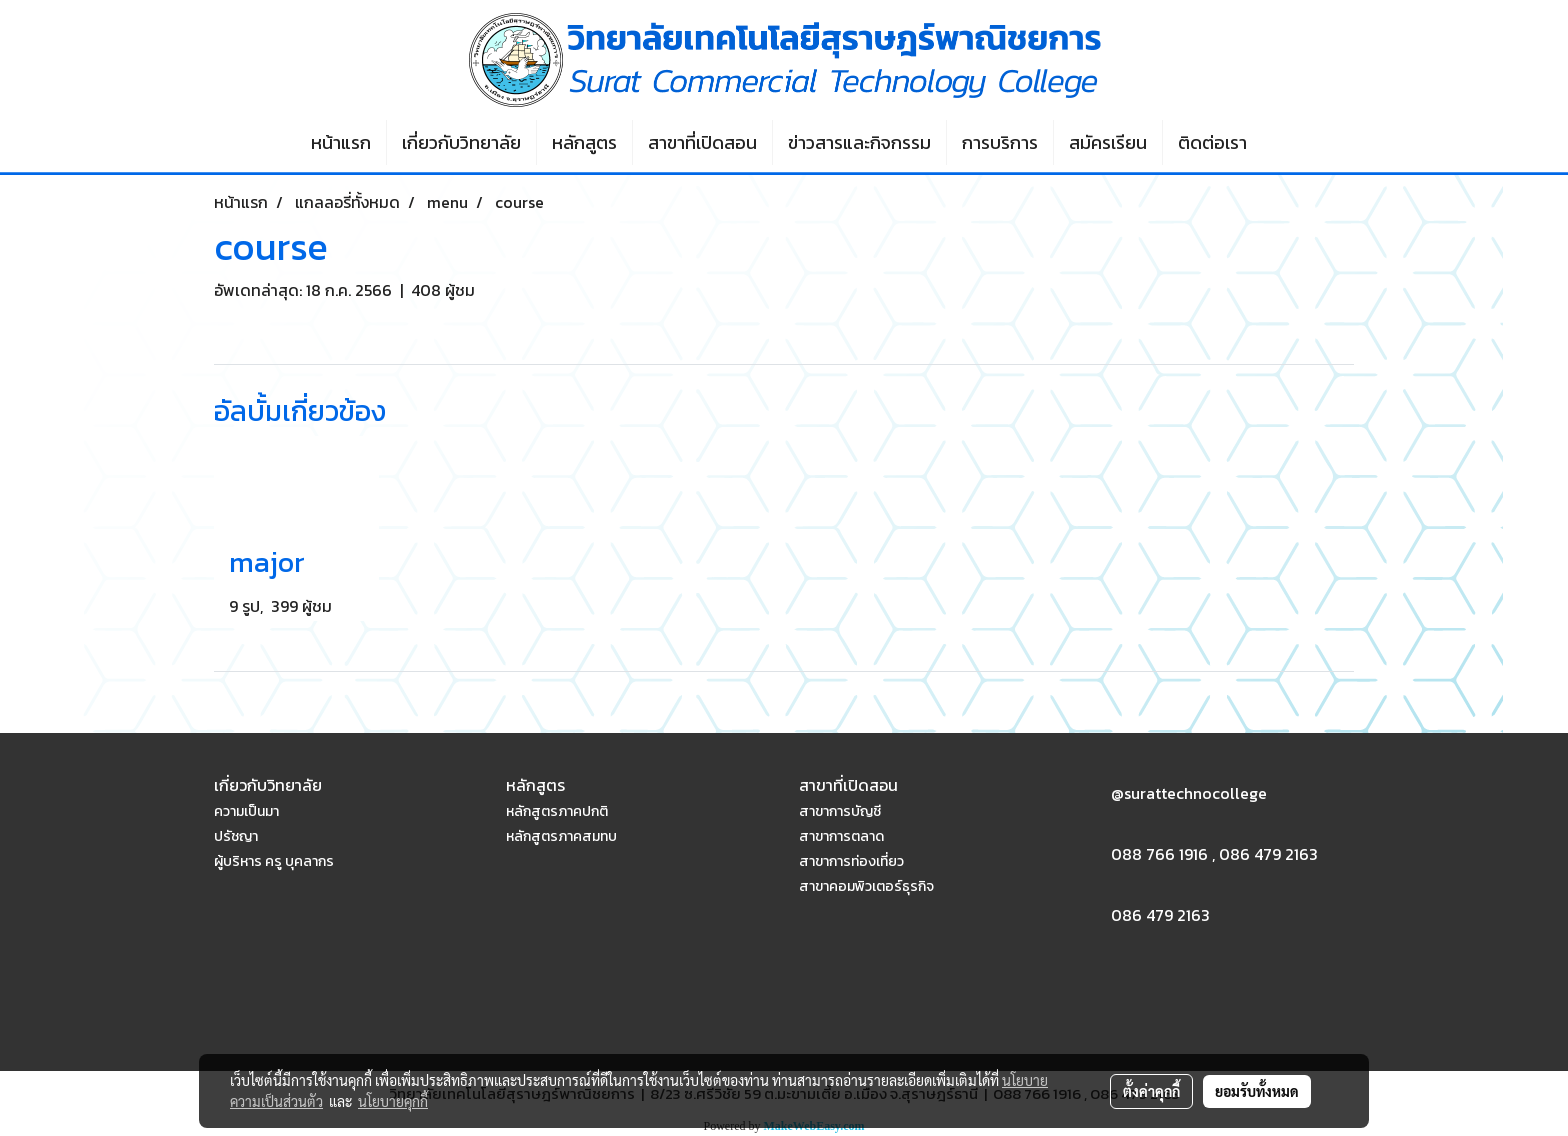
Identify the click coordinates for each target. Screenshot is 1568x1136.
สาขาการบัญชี (840, 811)
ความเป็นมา (246, 811)
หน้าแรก (341, 142)
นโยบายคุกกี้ (393, 1101)
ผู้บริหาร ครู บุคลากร (274, 861)
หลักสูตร (584, 142)
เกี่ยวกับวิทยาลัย (461, 142)
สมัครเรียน (1108, 142)
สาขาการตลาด (841, 836)
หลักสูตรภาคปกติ (557, 811)
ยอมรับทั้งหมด (1257, 1091)
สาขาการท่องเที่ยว (851, 861)
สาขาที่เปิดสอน (702, 142)
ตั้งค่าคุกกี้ (1151, 1091)
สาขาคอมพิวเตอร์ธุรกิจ (866, 886)
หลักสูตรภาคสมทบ (561, 836)
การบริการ (1000, 142)
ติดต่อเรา (1212, 142)
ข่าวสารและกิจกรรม (859, 142)
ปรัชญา (236, 836)
